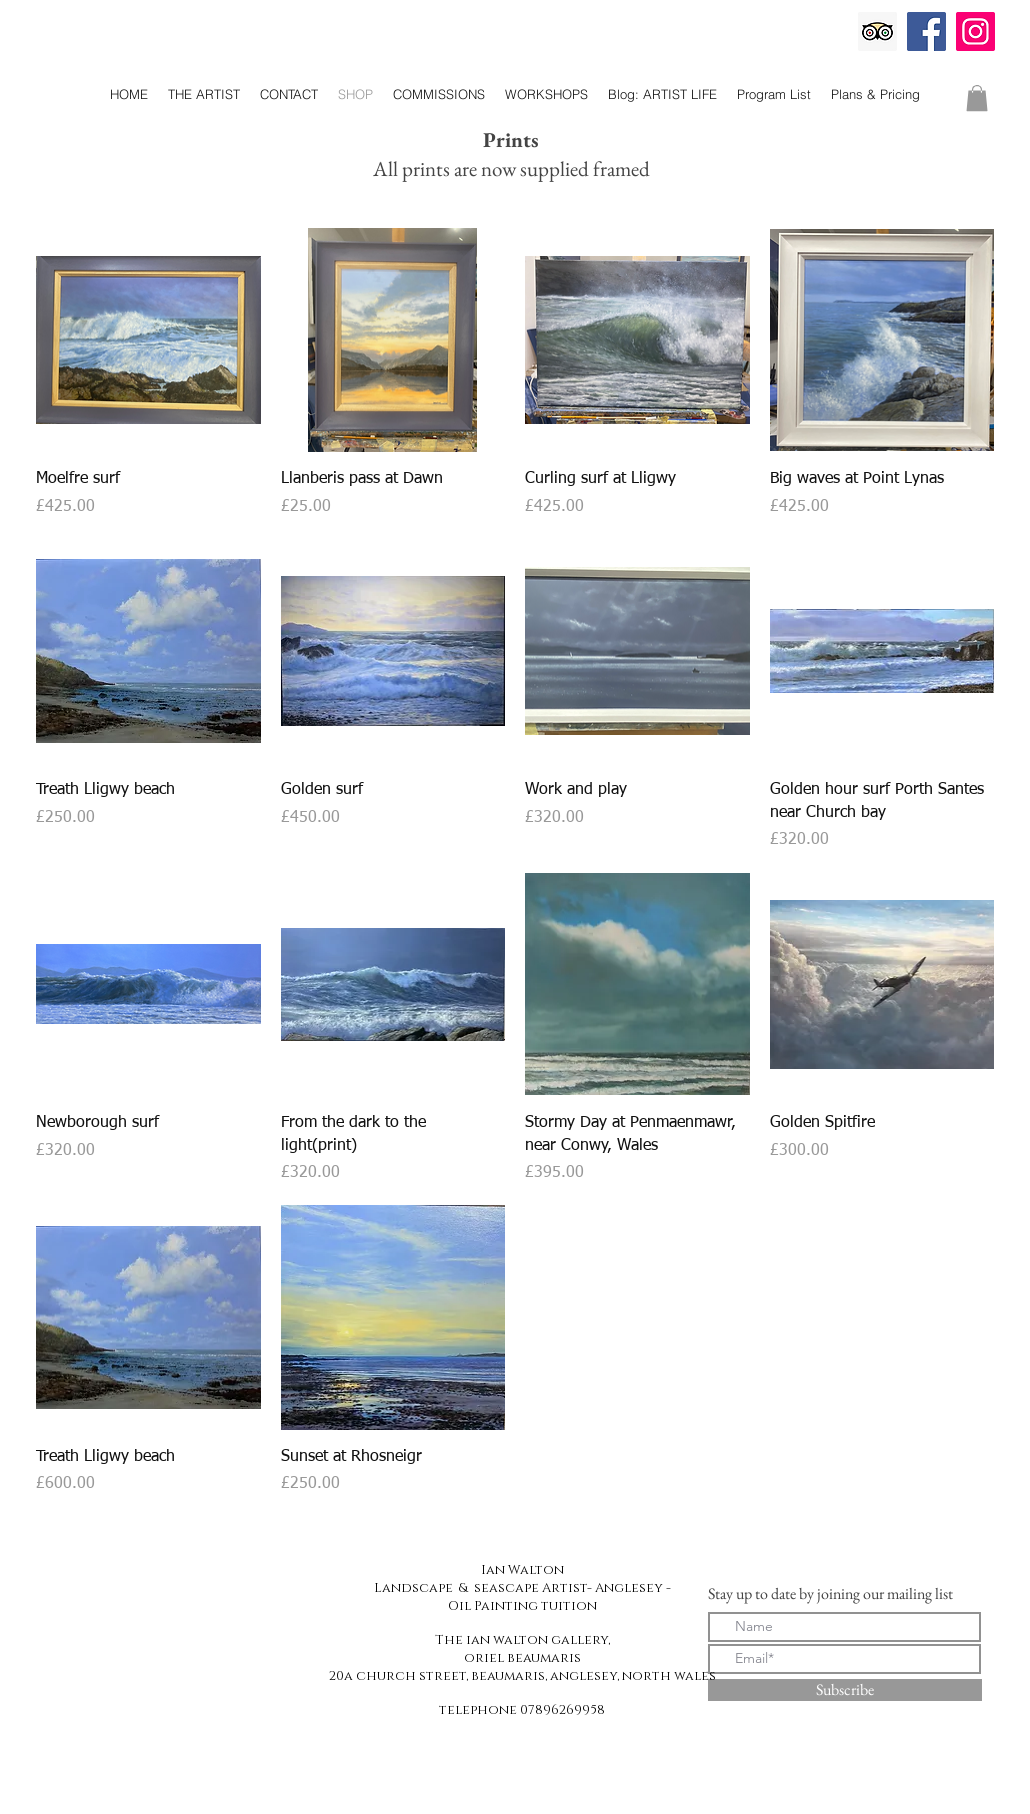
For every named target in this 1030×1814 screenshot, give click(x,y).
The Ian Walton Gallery (511, 57)
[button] (977, 98)
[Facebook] (926, 31)
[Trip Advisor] (877, 31)
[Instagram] (975, 31)
